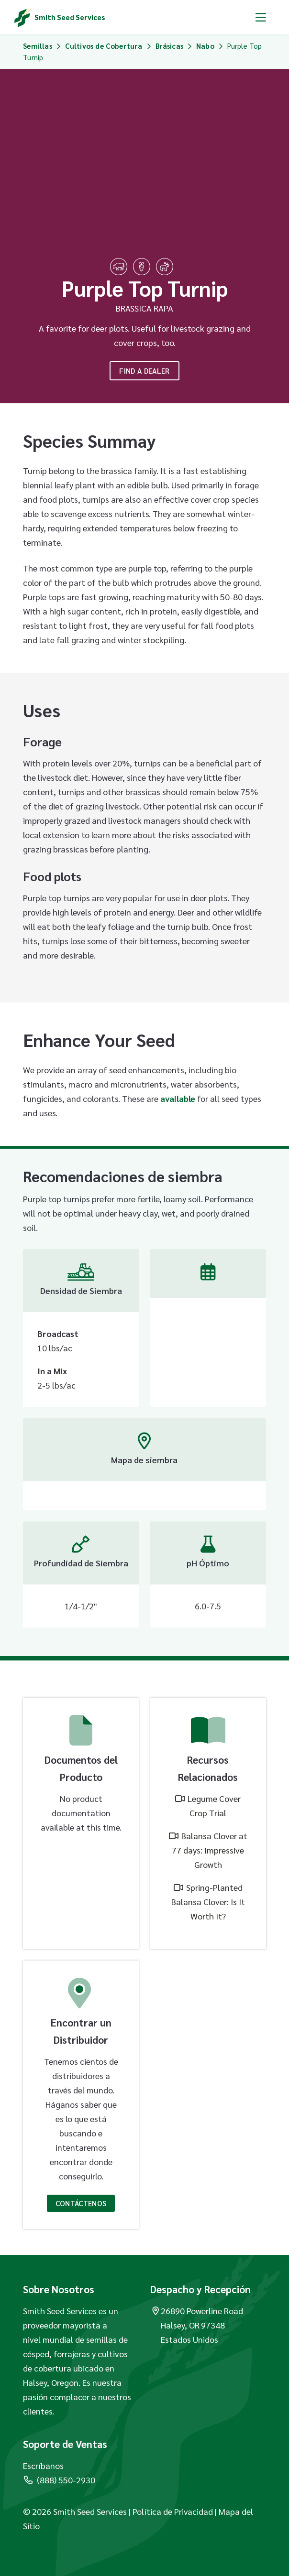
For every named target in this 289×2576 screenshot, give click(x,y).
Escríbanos (43, 2465)
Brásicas (169, 45)
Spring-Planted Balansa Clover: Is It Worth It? (208, 1901)
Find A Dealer (144, 370)
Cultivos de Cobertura (104, 45)
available (177, 1098)
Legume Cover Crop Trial (214, 1805)
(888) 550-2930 (59, 2479)
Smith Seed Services (69, 17)
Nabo (205, 45)
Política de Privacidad (173, 2511)
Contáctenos (81, 2203)
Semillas (37, 45)
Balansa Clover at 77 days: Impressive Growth (209, 1850)
